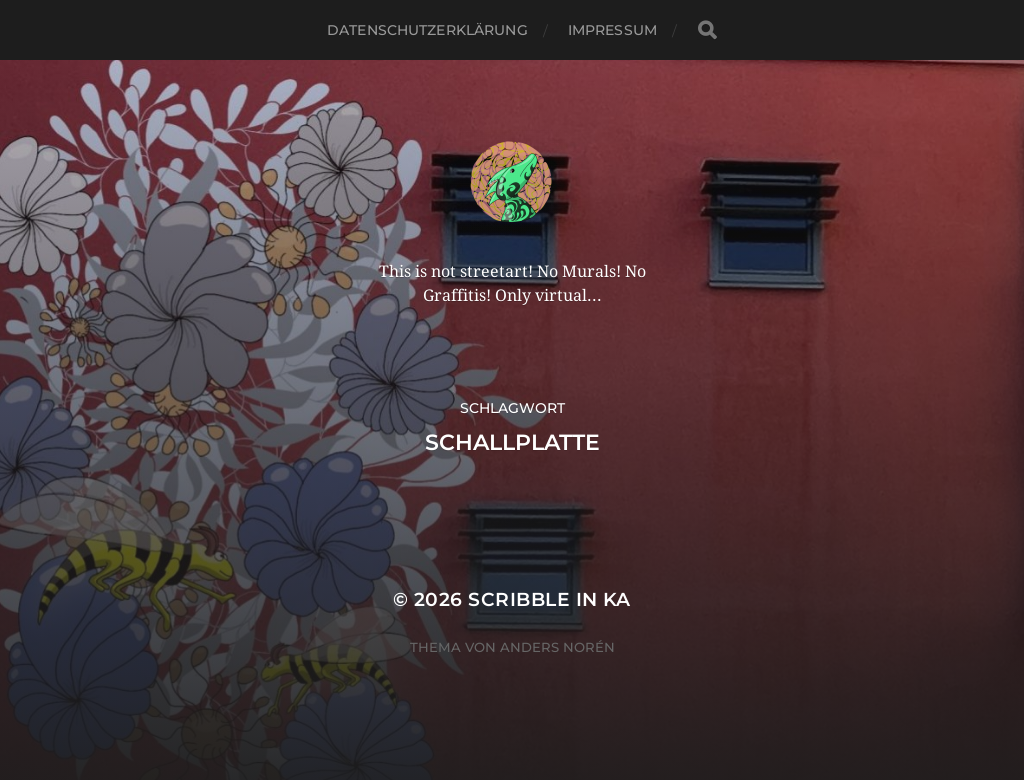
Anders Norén (557, 647)
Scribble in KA (549, 599)
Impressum (612, 30)
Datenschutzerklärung (427, 30)
